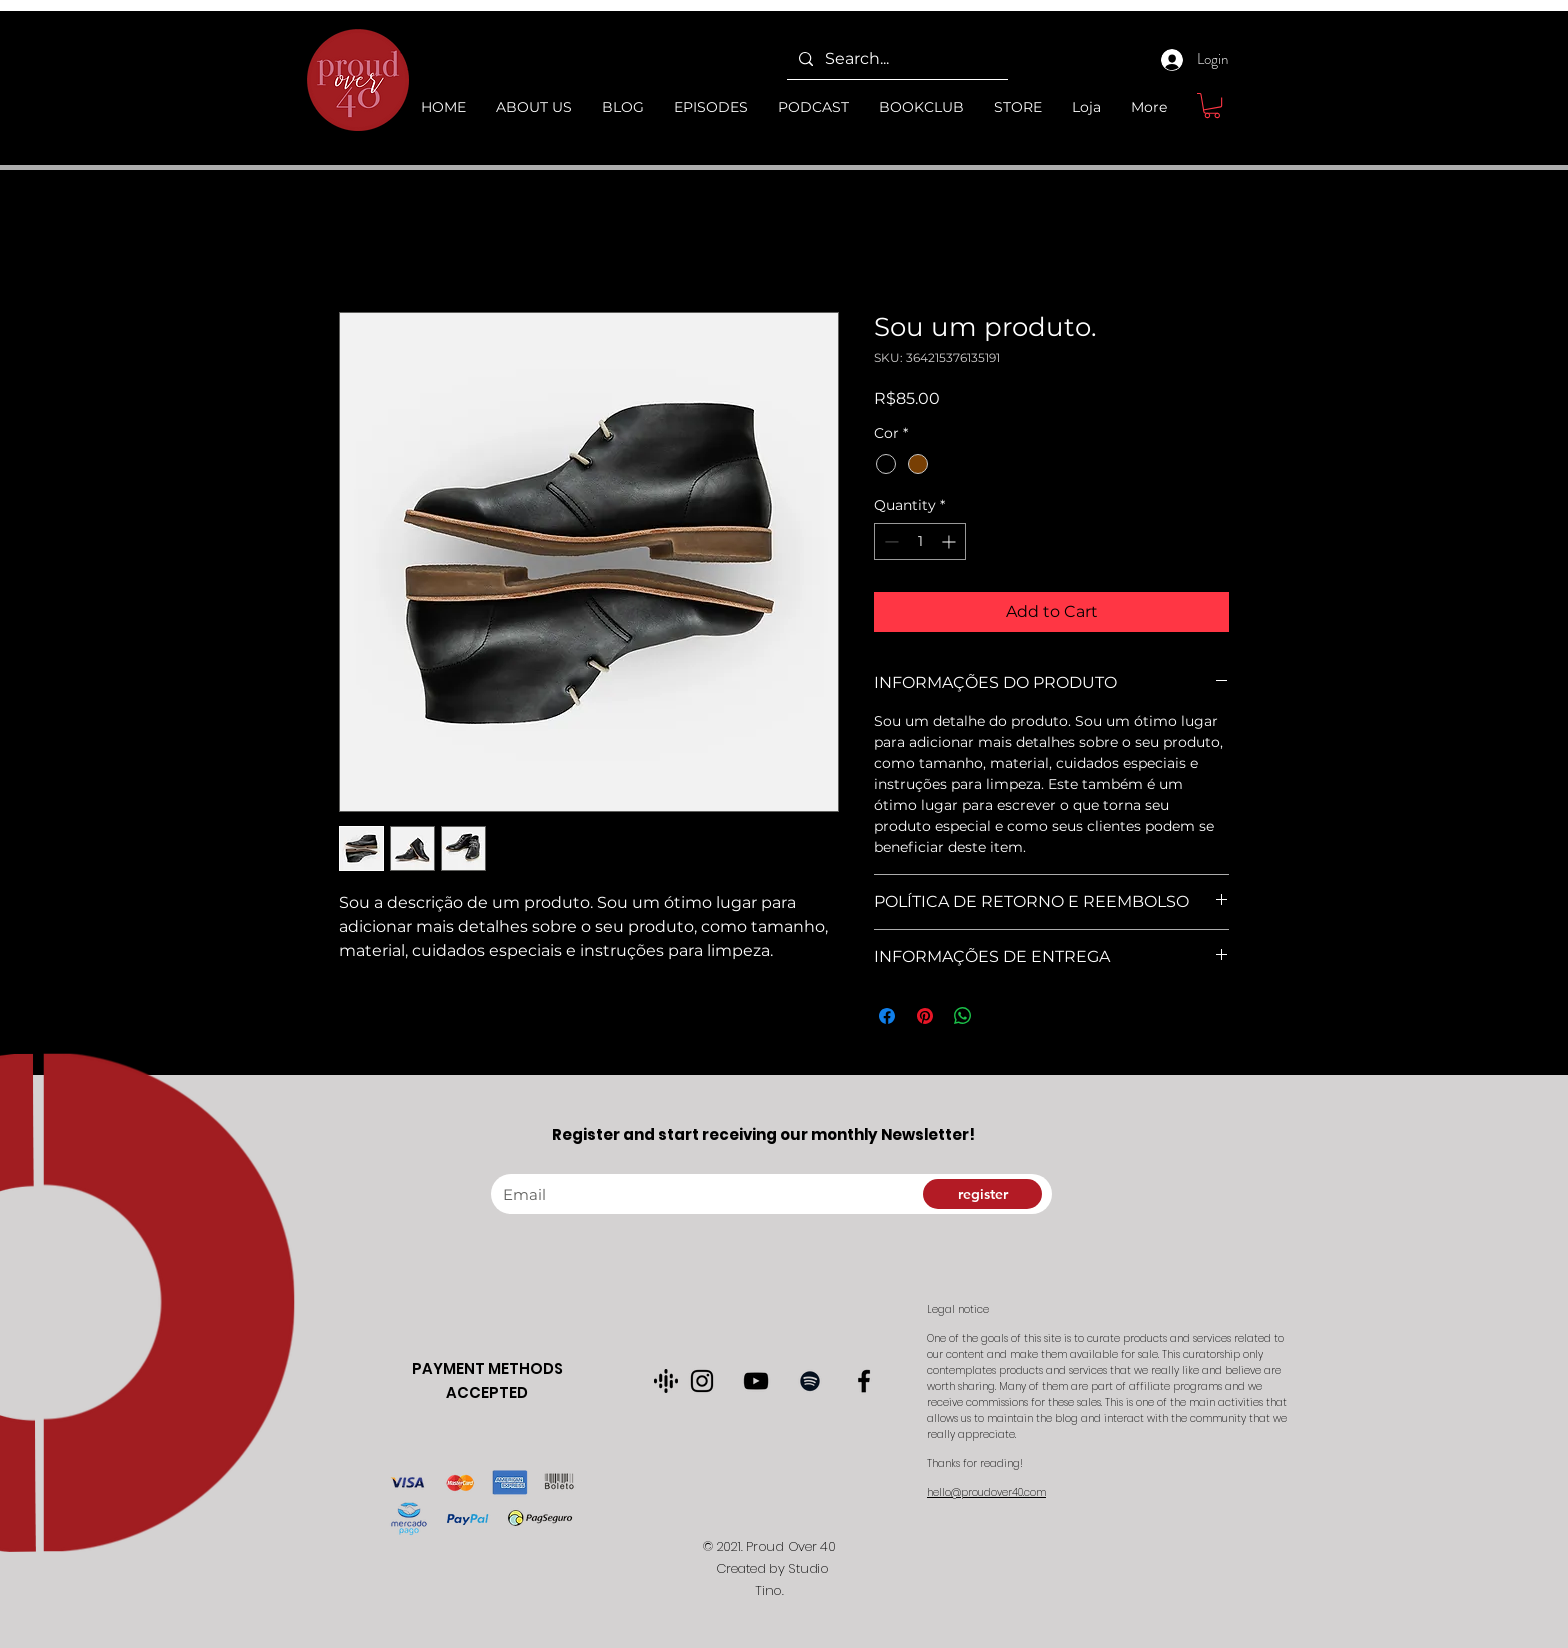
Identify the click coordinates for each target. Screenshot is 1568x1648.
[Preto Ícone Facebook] (864, 1381)
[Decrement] (889, 541)
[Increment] (950, 541)
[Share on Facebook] (887, 1016)
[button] (1212, 105)
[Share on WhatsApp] (963, 1016)
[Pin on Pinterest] (925, 1016)
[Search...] (895, 59)
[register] (982, 1194)
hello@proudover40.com (986, 1492)
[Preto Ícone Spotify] (810, 1381)
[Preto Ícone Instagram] (702, 1381)
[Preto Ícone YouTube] (756, 1381)
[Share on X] (1001, 1016)
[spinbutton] (920, 541)
